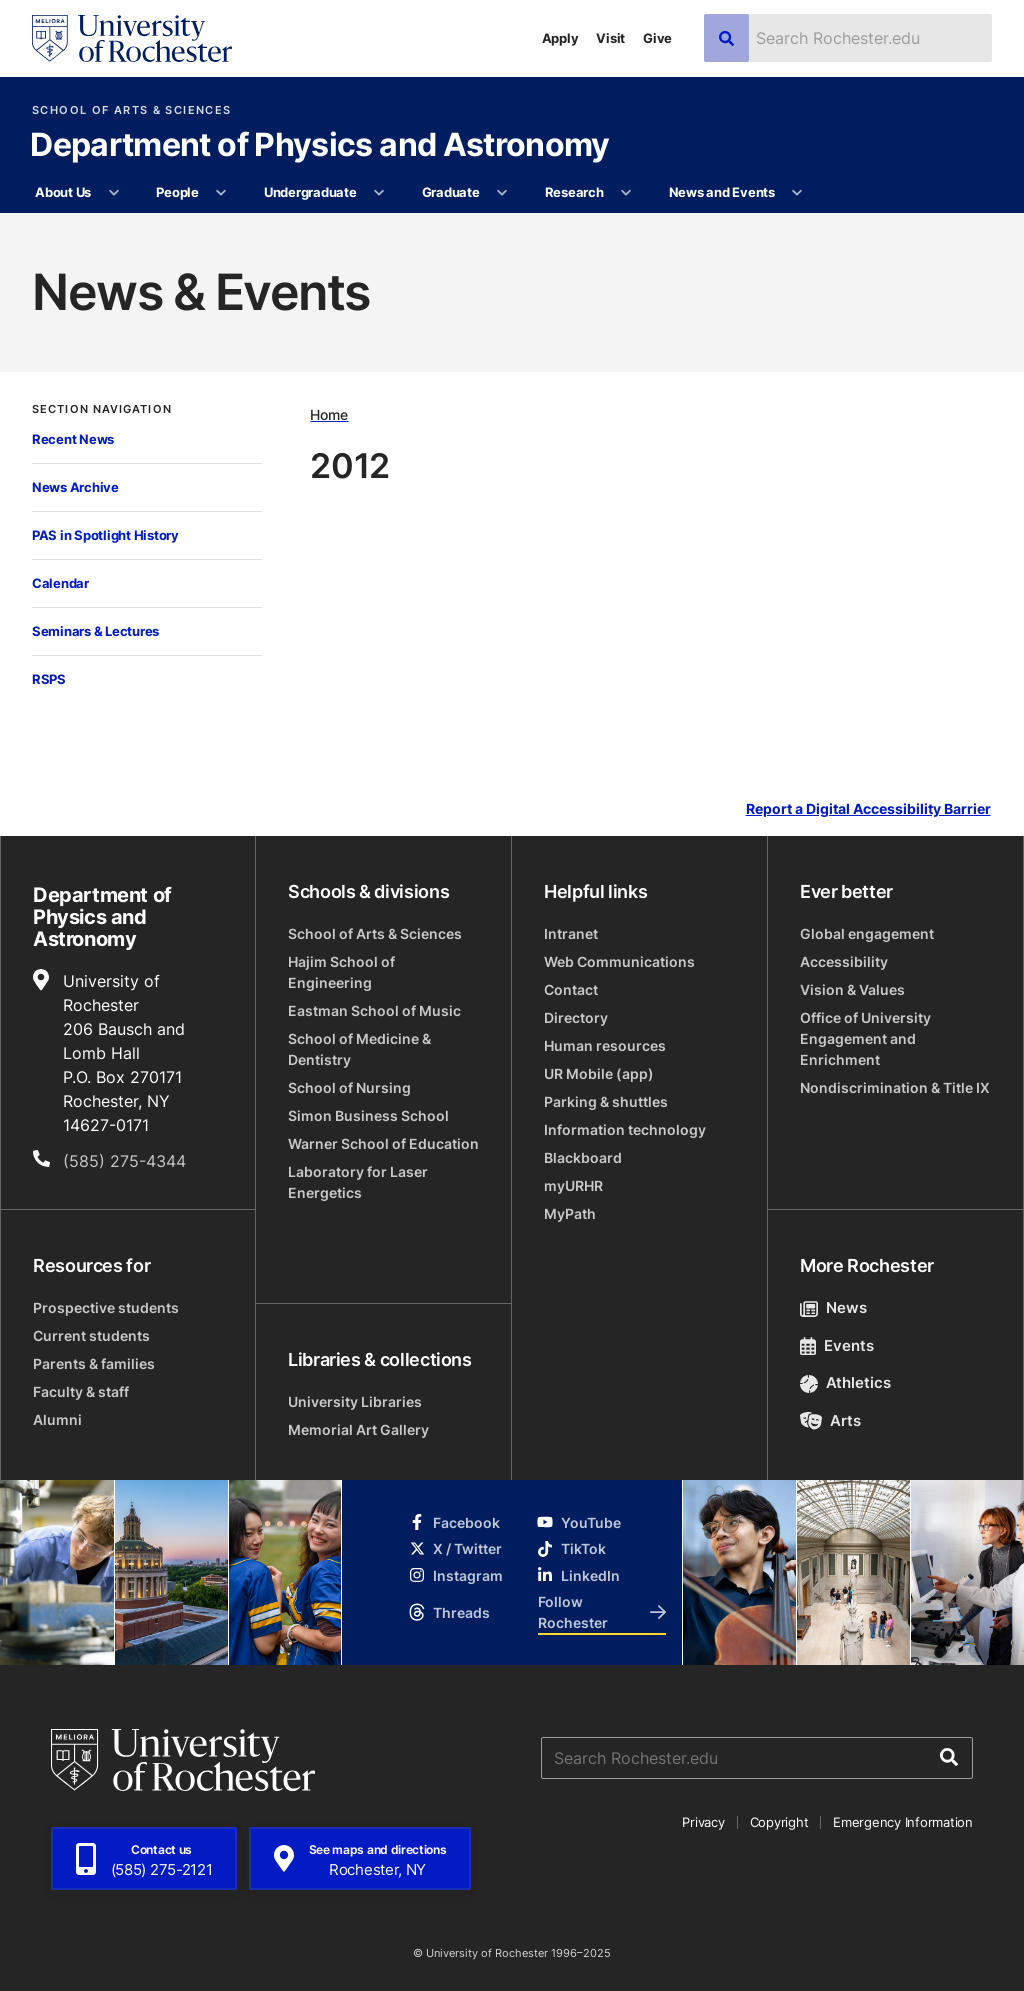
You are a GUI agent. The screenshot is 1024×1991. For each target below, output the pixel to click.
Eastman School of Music (374, 1010)
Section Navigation (102, 409)
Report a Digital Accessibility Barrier (868, 809)
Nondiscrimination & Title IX (895, 1087)
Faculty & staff (81, 1391)
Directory (576, 1017)
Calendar (60, 583)
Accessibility (844, 961)
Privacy (703, 1822)
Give (657, 38)
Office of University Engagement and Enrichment (865, 1038)
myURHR (573, 1185)
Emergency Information (903, 1822)
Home (329, 414)
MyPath (570, 1213)
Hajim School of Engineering (341, 972)
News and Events (722, 192)
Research (574, 192)
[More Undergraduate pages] (379, 193)
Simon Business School (368, 1115)
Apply (560, 38)
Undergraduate (310, 192)
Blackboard (583, 1157)
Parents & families (94, 1363)
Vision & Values (852, 989)
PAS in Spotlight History (105, 535)
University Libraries (355, 1401)
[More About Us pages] (113, 193)
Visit (610, 38)
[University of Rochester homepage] (132, 38)
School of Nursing (349, 1087)
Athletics (845, 1382)
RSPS (49, 679)
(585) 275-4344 (124, 1161)
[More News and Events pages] (797, 193)
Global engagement (867, 933)
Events (837, 1345)
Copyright (779, 1822)
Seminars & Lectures (95, 631)
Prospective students (106, 1307)
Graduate (451, 192)
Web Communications (619, 961)
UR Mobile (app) (599, 1073)
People (177, 192)
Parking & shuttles (606, 1101)
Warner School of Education (383, 1143)
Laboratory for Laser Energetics (358, 1182)
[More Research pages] (626, 193)
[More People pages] (221, 193)
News (833, 1307)
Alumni (57, 1419)
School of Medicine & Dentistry (359, 1049)
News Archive (75, 487)
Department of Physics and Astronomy (320, 146)
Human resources (605, 1045)
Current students (91, 1335)
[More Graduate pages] (502, 193)
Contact (571, 989)
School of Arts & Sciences (131, 110)
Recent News (73, 439)
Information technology (625, 1129)
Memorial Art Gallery (358, 1429)
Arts (830, 1420)
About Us (63, 192)
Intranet (571, 933)
